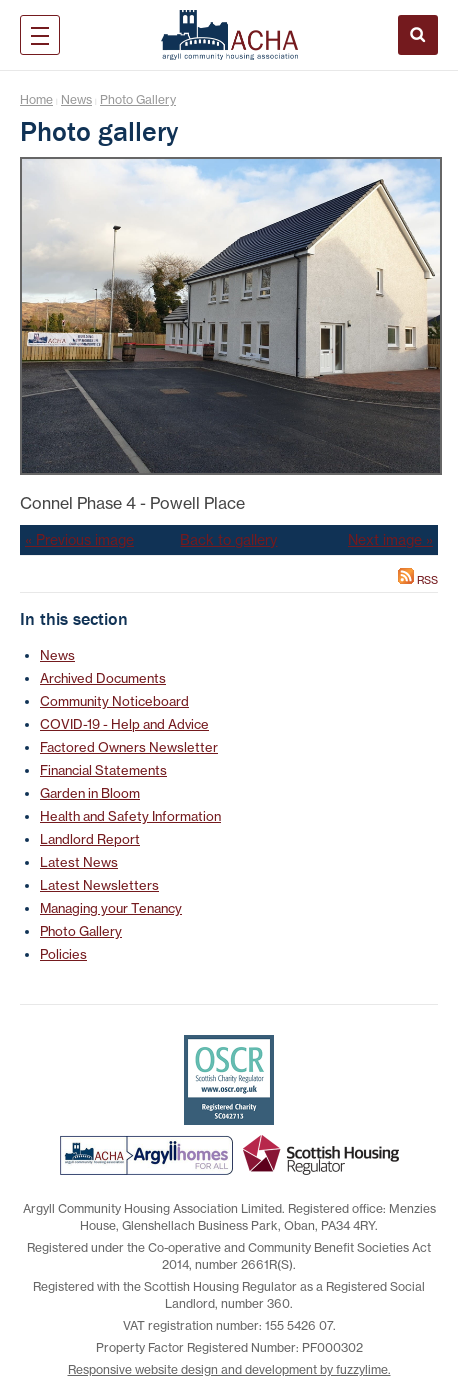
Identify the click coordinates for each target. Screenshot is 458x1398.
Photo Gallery (138, 99)
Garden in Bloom (90, 793)
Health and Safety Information (130, 816)
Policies (63, 954)
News (76, 99)
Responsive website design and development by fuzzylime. (229, 1369)
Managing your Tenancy (111, 908)
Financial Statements (103, 770)
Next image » (390, 540)
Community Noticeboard (114, 701)
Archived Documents (103, 678)
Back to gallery (228, 540)
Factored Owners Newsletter (129, 747)
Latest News (79, 862)
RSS (418, 580)
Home (36, 99)
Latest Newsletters (99, 885)
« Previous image (79, 540)
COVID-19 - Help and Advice (124, 724)
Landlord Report (90, 839)
